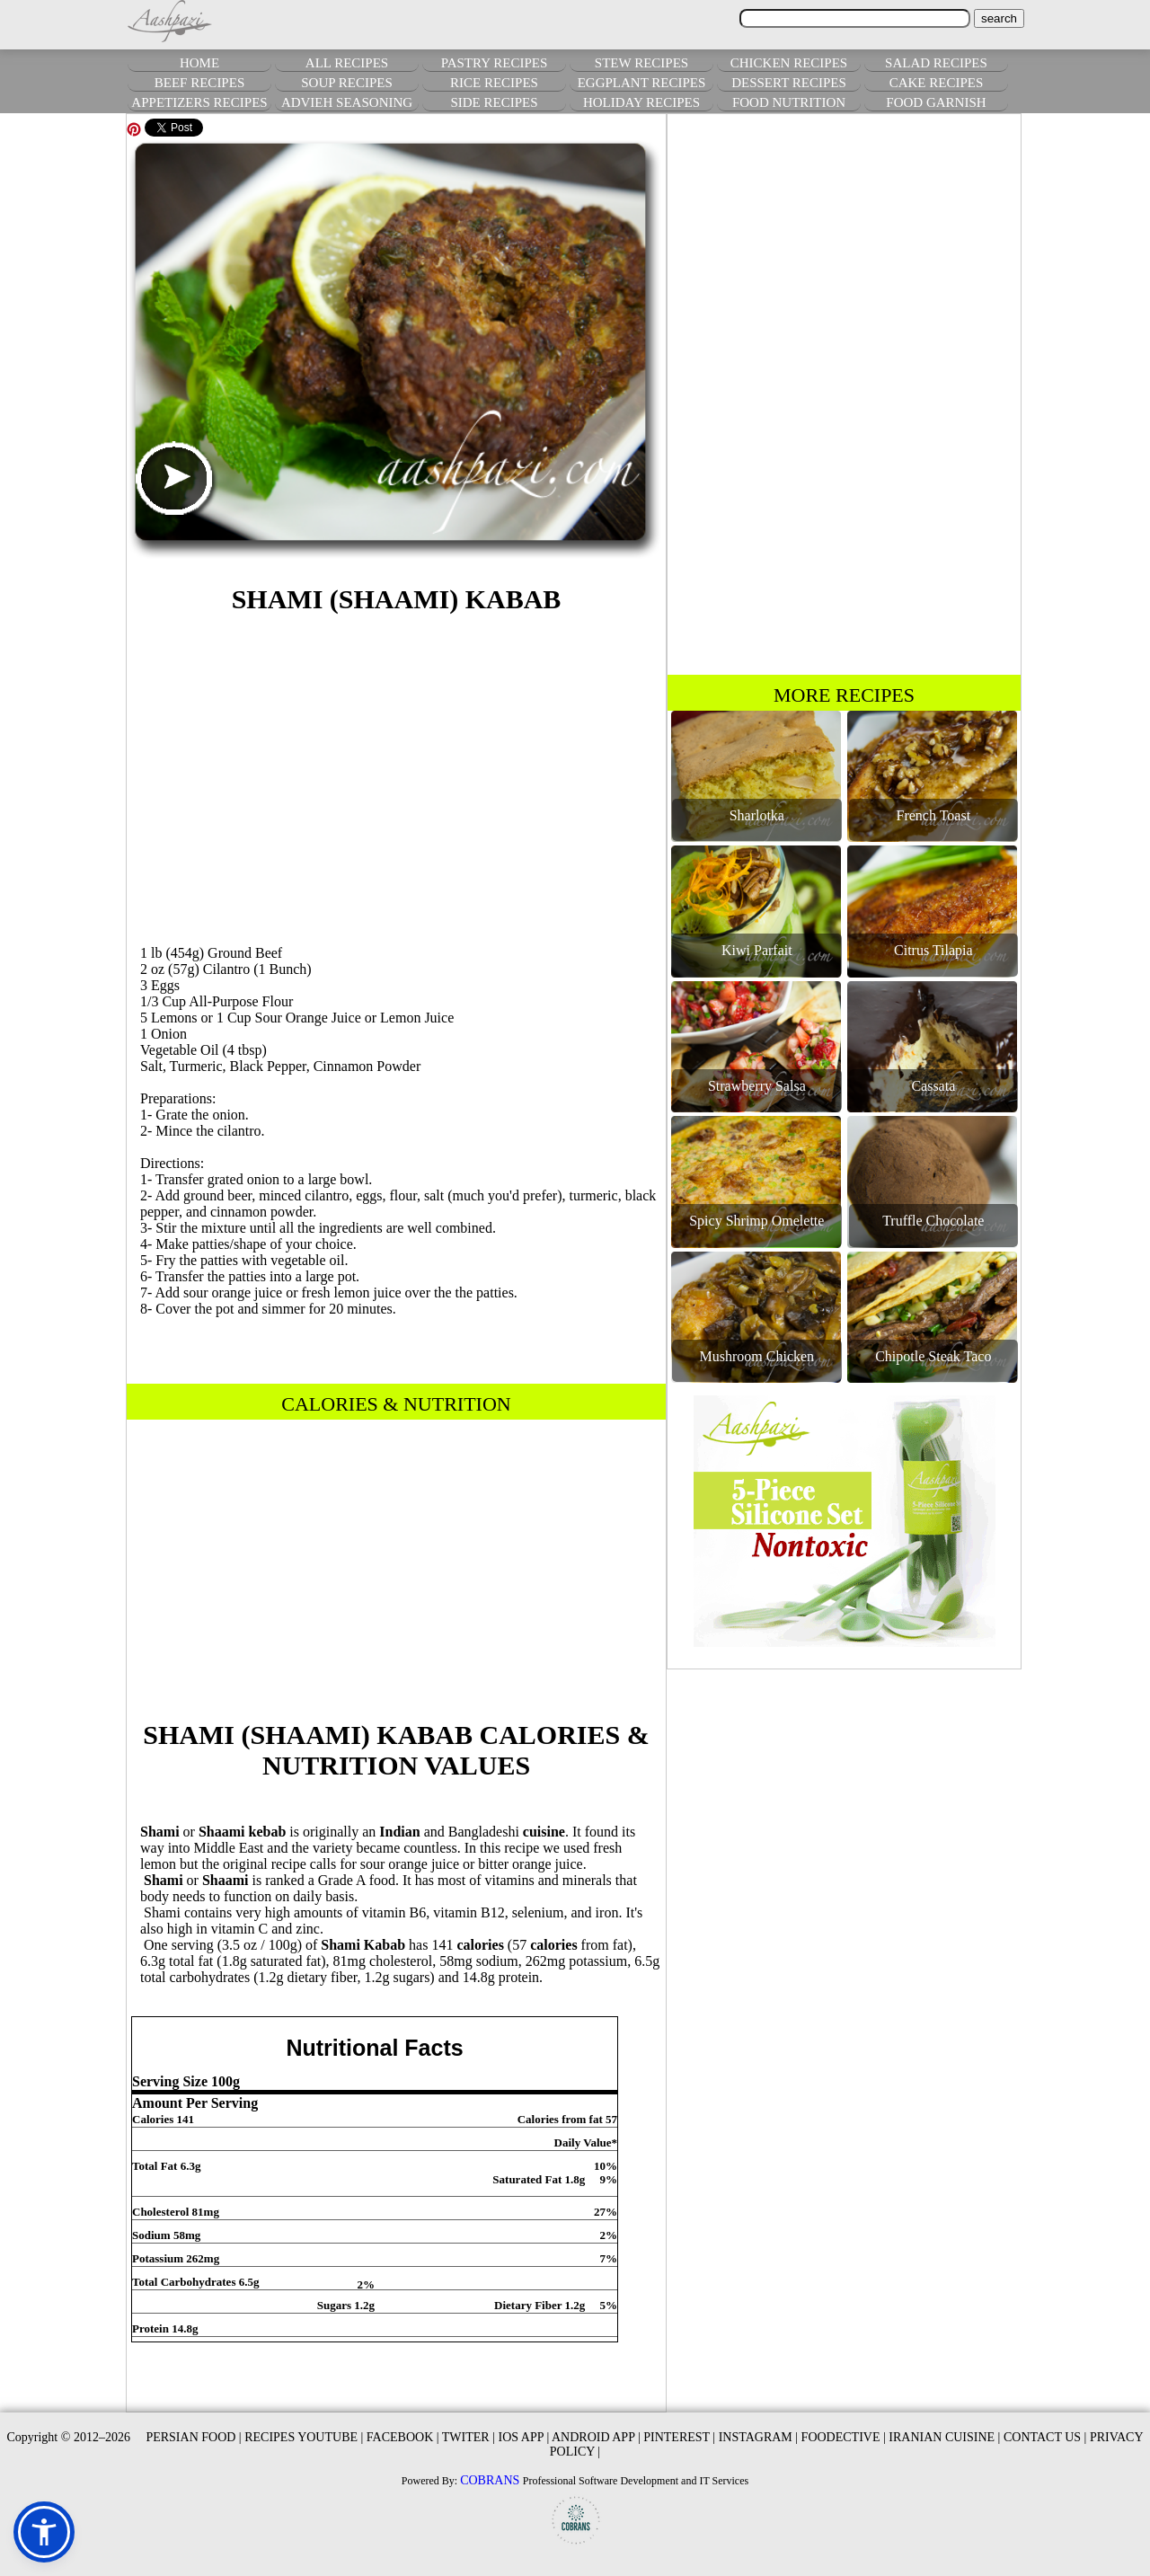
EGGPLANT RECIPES (642, 82)
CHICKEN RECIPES (788, 63)
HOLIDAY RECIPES (641, 102)
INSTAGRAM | (758, 2437)
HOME (199, 63)
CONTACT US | (1045, 2437)
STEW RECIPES (641, 63)
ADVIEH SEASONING (346, 102)
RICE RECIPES (494, 82)
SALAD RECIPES (936, 63)
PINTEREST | (679, 2437)
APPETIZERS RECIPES (199, 102)
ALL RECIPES (346, 63)
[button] (44, 2532)
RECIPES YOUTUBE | (303, 2437)
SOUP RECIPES (347, 82)
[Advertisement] (396, 776)
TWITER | (468, 2437)
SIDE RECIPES (493, 102)
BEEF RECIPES (199, 82)
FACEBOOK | (403, 2437)
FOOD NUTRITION (788, 102)
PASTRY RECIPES (494, 63)
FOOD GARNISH (936, 102)
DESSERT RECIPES (788, 82)
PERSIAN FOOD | (193, 2437)
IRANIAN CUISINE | (944, 2437)
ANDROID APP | (596, 2437)
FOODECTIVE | (843, 2437)
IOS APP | (523, 2437)
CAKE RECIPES (936, 82)
